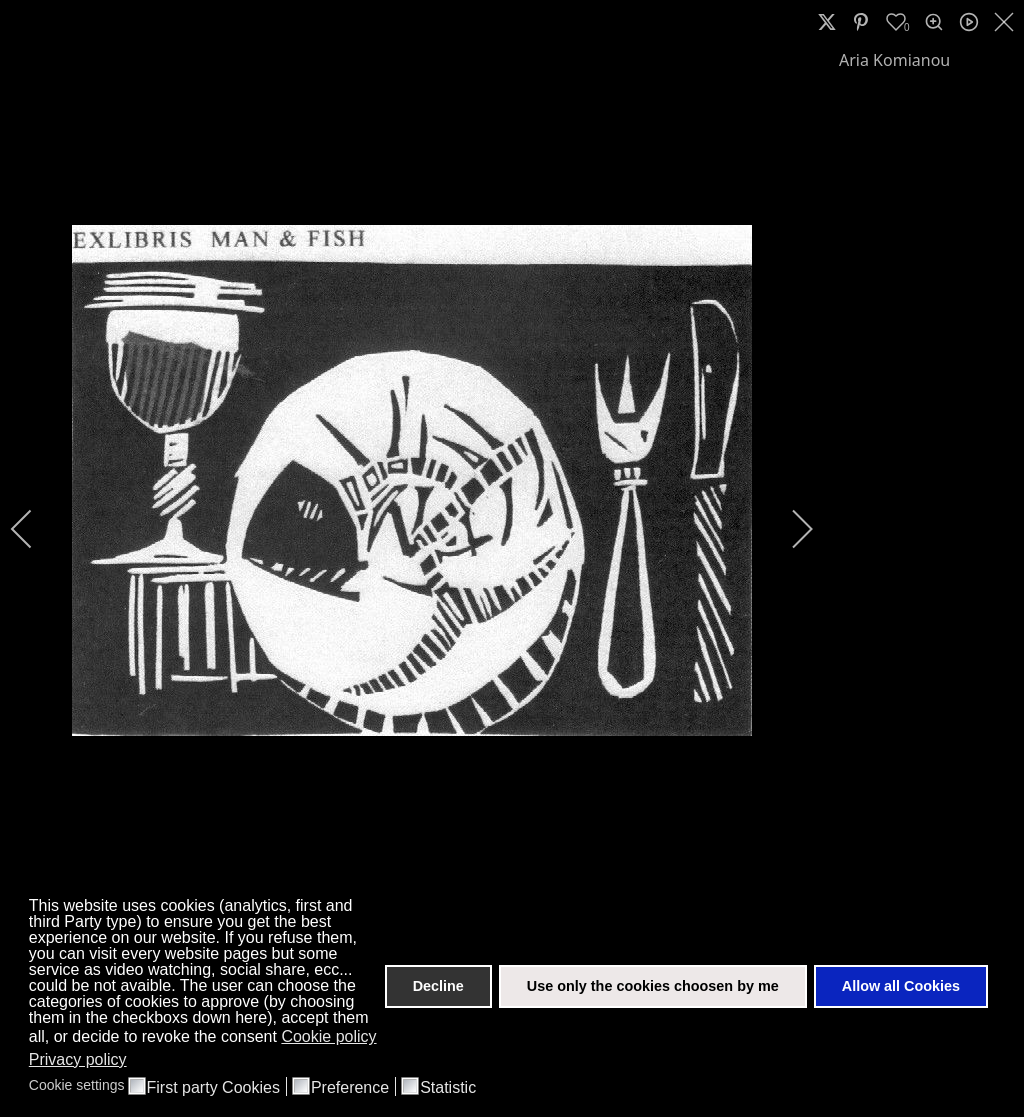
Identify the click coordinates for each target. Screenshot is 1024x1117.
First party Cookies (213, 1088)
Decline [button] (438, 986)
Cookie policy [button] (328, 1036)
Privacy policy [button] (78, 1059)
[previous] (35, 529)
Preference (350, 1088)
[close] (1006, 22)
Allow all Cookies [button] (901, 986)
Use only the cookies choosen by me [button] (653, 986)
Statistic (448, 1088)
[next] (789, 529)
